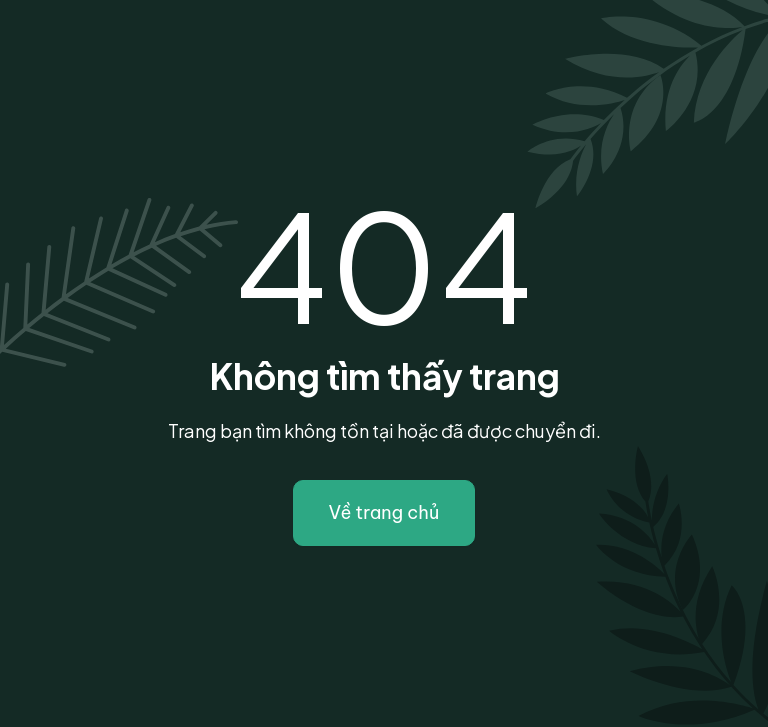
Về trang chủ (384, 512)
